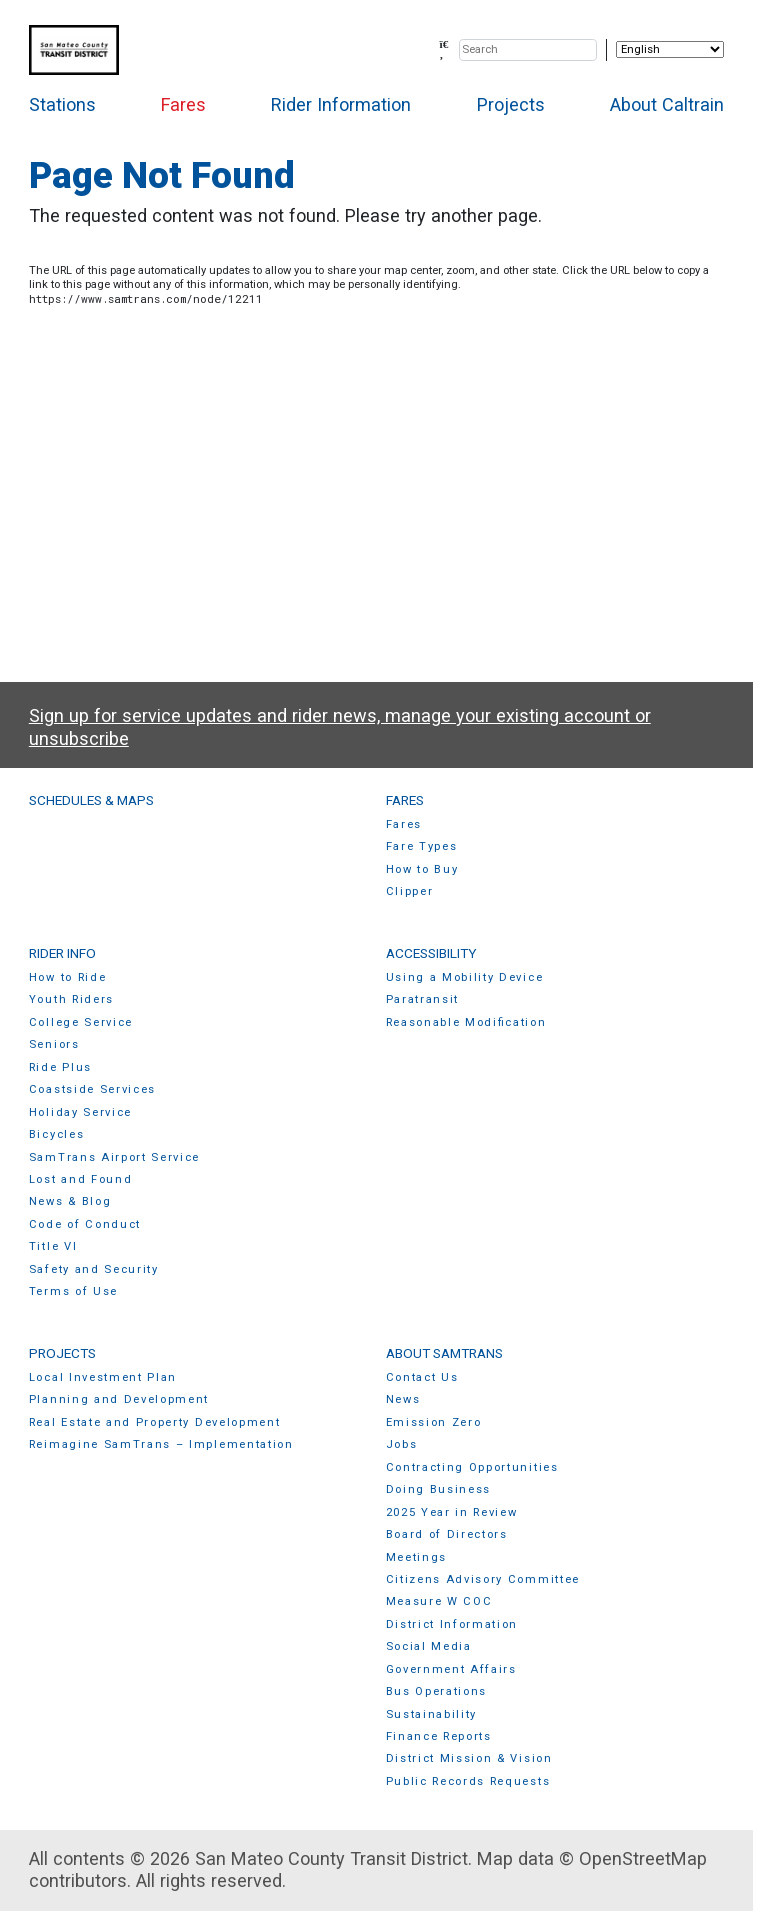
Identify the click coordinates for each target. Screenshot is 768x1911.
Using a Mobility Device (465, 977)
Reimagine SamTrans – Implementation (161, 1444)
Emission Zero (434, 1422)
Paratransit (423, 999)
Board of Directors (447, 1534)
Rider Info (62, 953)
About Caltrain (667, 104)
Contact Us (422, 1377)
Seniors (54, 1044)
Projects (511, 104)
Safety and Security (94, 1269)
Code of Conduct (85, 1224)
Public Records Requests (468, 1781)
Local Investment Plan (103, 1377)
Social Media (429, 1646)
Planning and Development (119, 1399)
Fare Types (422, 846)
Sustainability (432, 1714)
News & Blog (70, 1201)
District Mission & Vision (469, 1758)
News (403, 1399)
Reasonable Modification (466, 1022)
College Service (81, 1022)
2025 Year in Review (452, 1512)
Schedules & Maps (91, 800)
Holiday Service (80, 1112)
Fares (183, 104)
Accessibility (431, 953)
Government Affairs (451, 1669)
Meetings (416, 1557)
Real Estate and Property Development (155, 1422)
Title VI (53, 1246)
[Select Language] (670, 49)
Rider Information (341, 104)
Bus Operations (437, 1691)
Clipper (410, 891)
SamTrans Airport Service (114, 1157)
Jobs (402, 1444)
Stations (62, 104)
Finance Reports (439, 1736)
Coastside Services (92, 1089)
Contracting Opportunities (472, 1467)
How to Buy (422, 869)
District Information (452, 1624)
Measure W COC (439, 1601)
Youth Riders (71, 999)
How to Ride (68, 977)
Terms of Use (73, 1291)
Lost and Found (81, 1179)
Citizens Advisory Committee (483, 1579)
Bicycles (56, 1134)
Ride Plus (60, 1067)
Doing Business (439, 1489)
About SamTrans (444, 1353)
